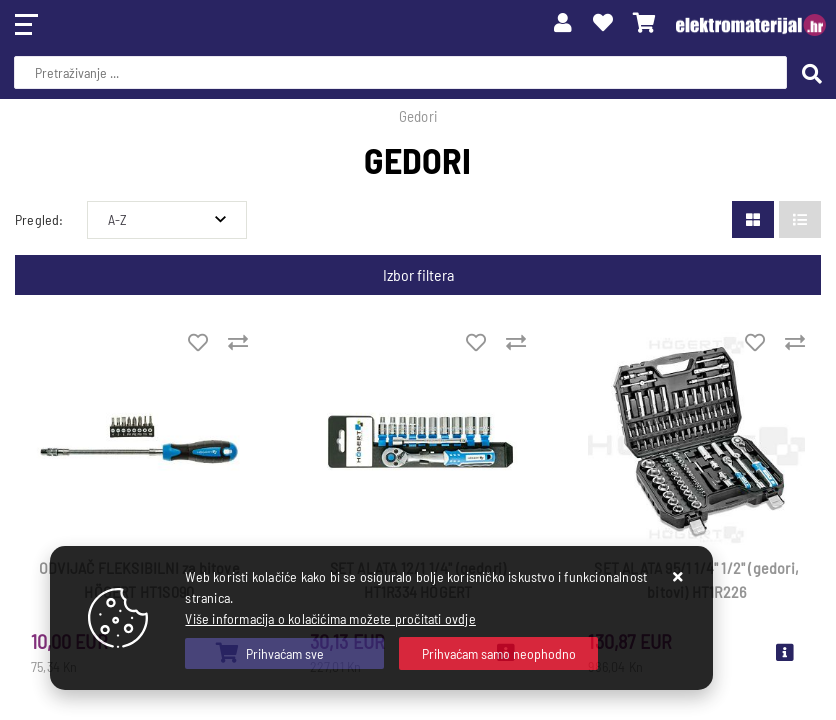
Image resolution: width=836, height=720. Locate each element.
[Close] (284, 653)
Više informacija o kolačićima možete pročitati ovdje (330, 618)
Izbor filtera (418, 274)
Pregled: (39, 219)
